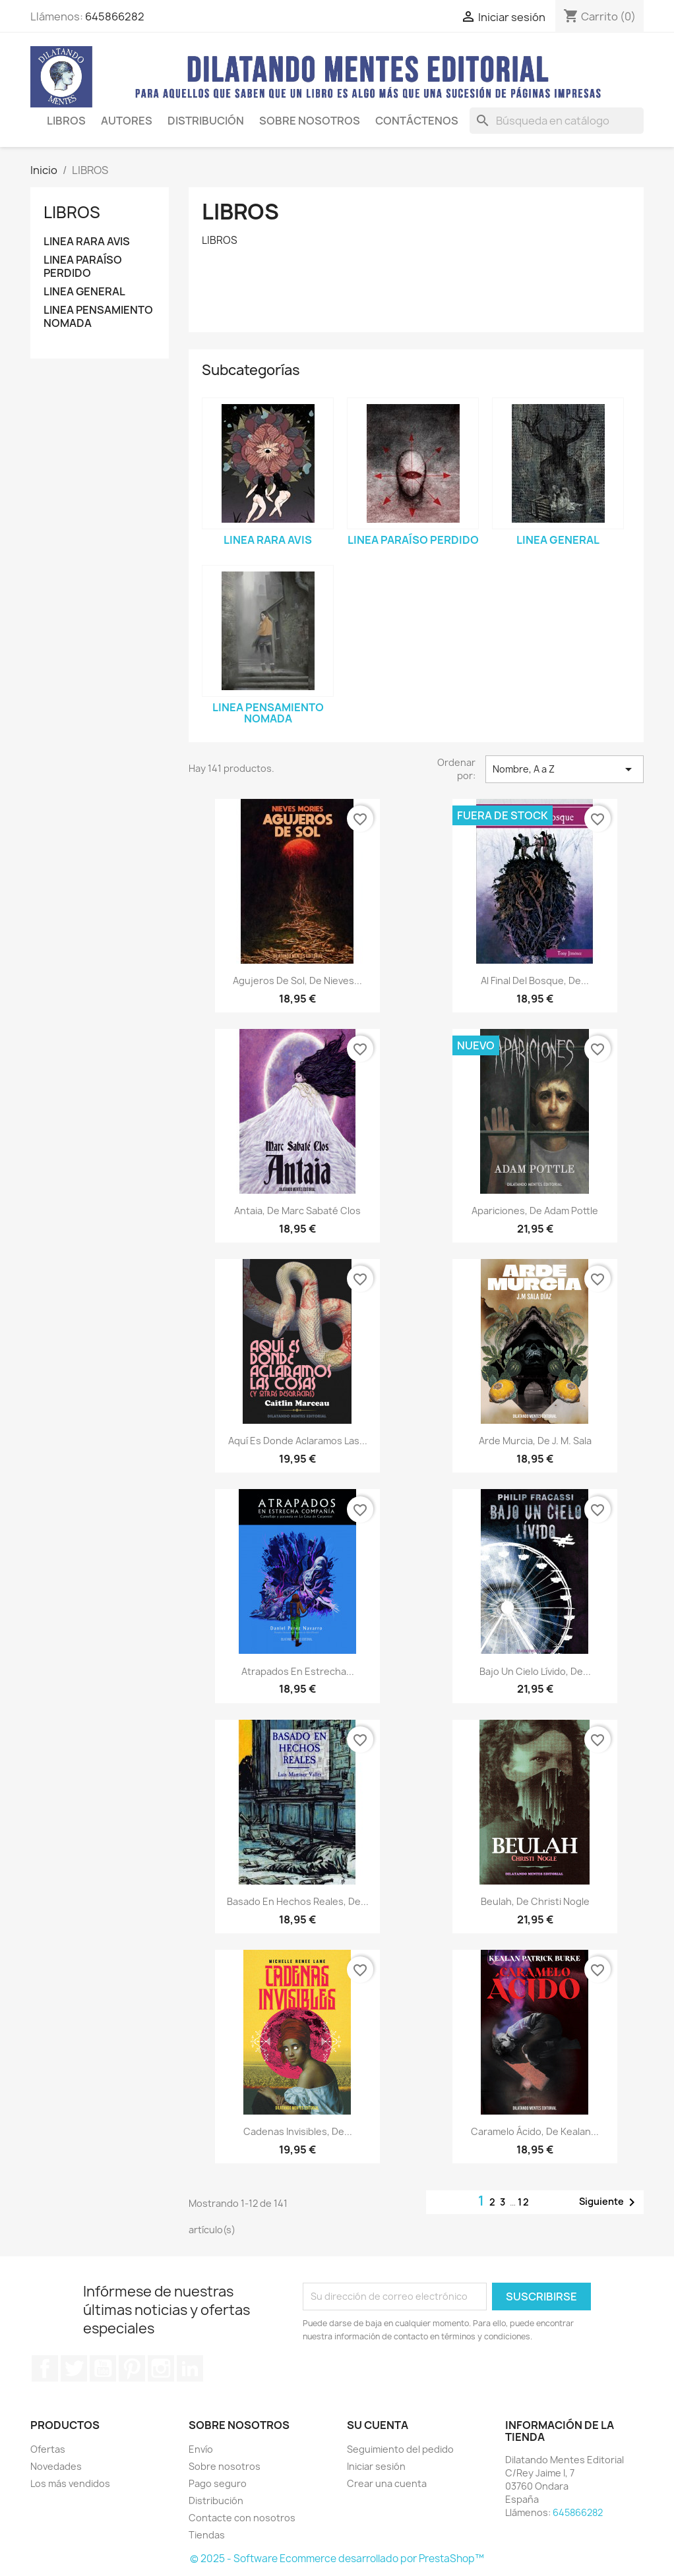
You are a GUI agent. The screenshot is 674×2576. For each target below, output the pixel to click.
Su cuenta (377, 2425)
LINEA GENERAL (84, 292)
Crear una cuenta (387, 2483)
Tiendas (207, 2535)
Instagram (161, 2368)
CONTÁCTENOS (416, 120)
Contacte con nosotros (242, 2517)
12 (524, 2202)
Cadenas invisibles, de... (297, 2131)
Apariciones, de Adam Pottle (535, 1210)
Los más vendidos (70, 2483)
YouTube (103, 2368)
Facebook (45, 2368)
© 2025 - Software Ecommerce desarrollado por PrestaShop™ (337, 2558)
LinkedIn (190, 2368)
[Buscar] (557, 120)
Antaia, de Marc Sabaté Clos (297, 1210)
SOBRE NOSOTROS (309, 120)
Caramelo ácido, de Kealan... (535, 2131)
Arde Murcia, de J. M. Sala (535, 1440)
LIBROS (66, 120)
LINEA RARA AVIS (87, 242)
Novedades (56, 2466)
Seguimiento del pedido (400, 2449)
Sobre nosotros (224, 2466)
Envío (201, 2449)
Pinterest (132, 2368)
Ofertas (47, 2449)
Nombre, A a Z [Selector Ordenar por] (564, 769)
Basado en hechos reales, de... (298, 1901)
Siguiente (609, 2202)
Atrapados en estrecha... (297, 1671)
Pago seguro (218, 2483)
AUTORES (126, 120)
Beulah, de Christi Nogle (535, 1901)
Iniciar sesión (376, 2466)
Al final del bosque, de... (535, 980)
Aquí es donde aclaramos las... (297, 1440)
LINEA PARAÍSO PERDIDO (83, 266)
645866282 (114, 16)
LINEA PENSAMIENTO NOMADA (98, 316)
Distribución (206, 120)
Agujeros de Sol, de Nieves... (297, 980)
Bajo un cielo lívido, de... (535, 1671)
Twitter (74, 2368)
